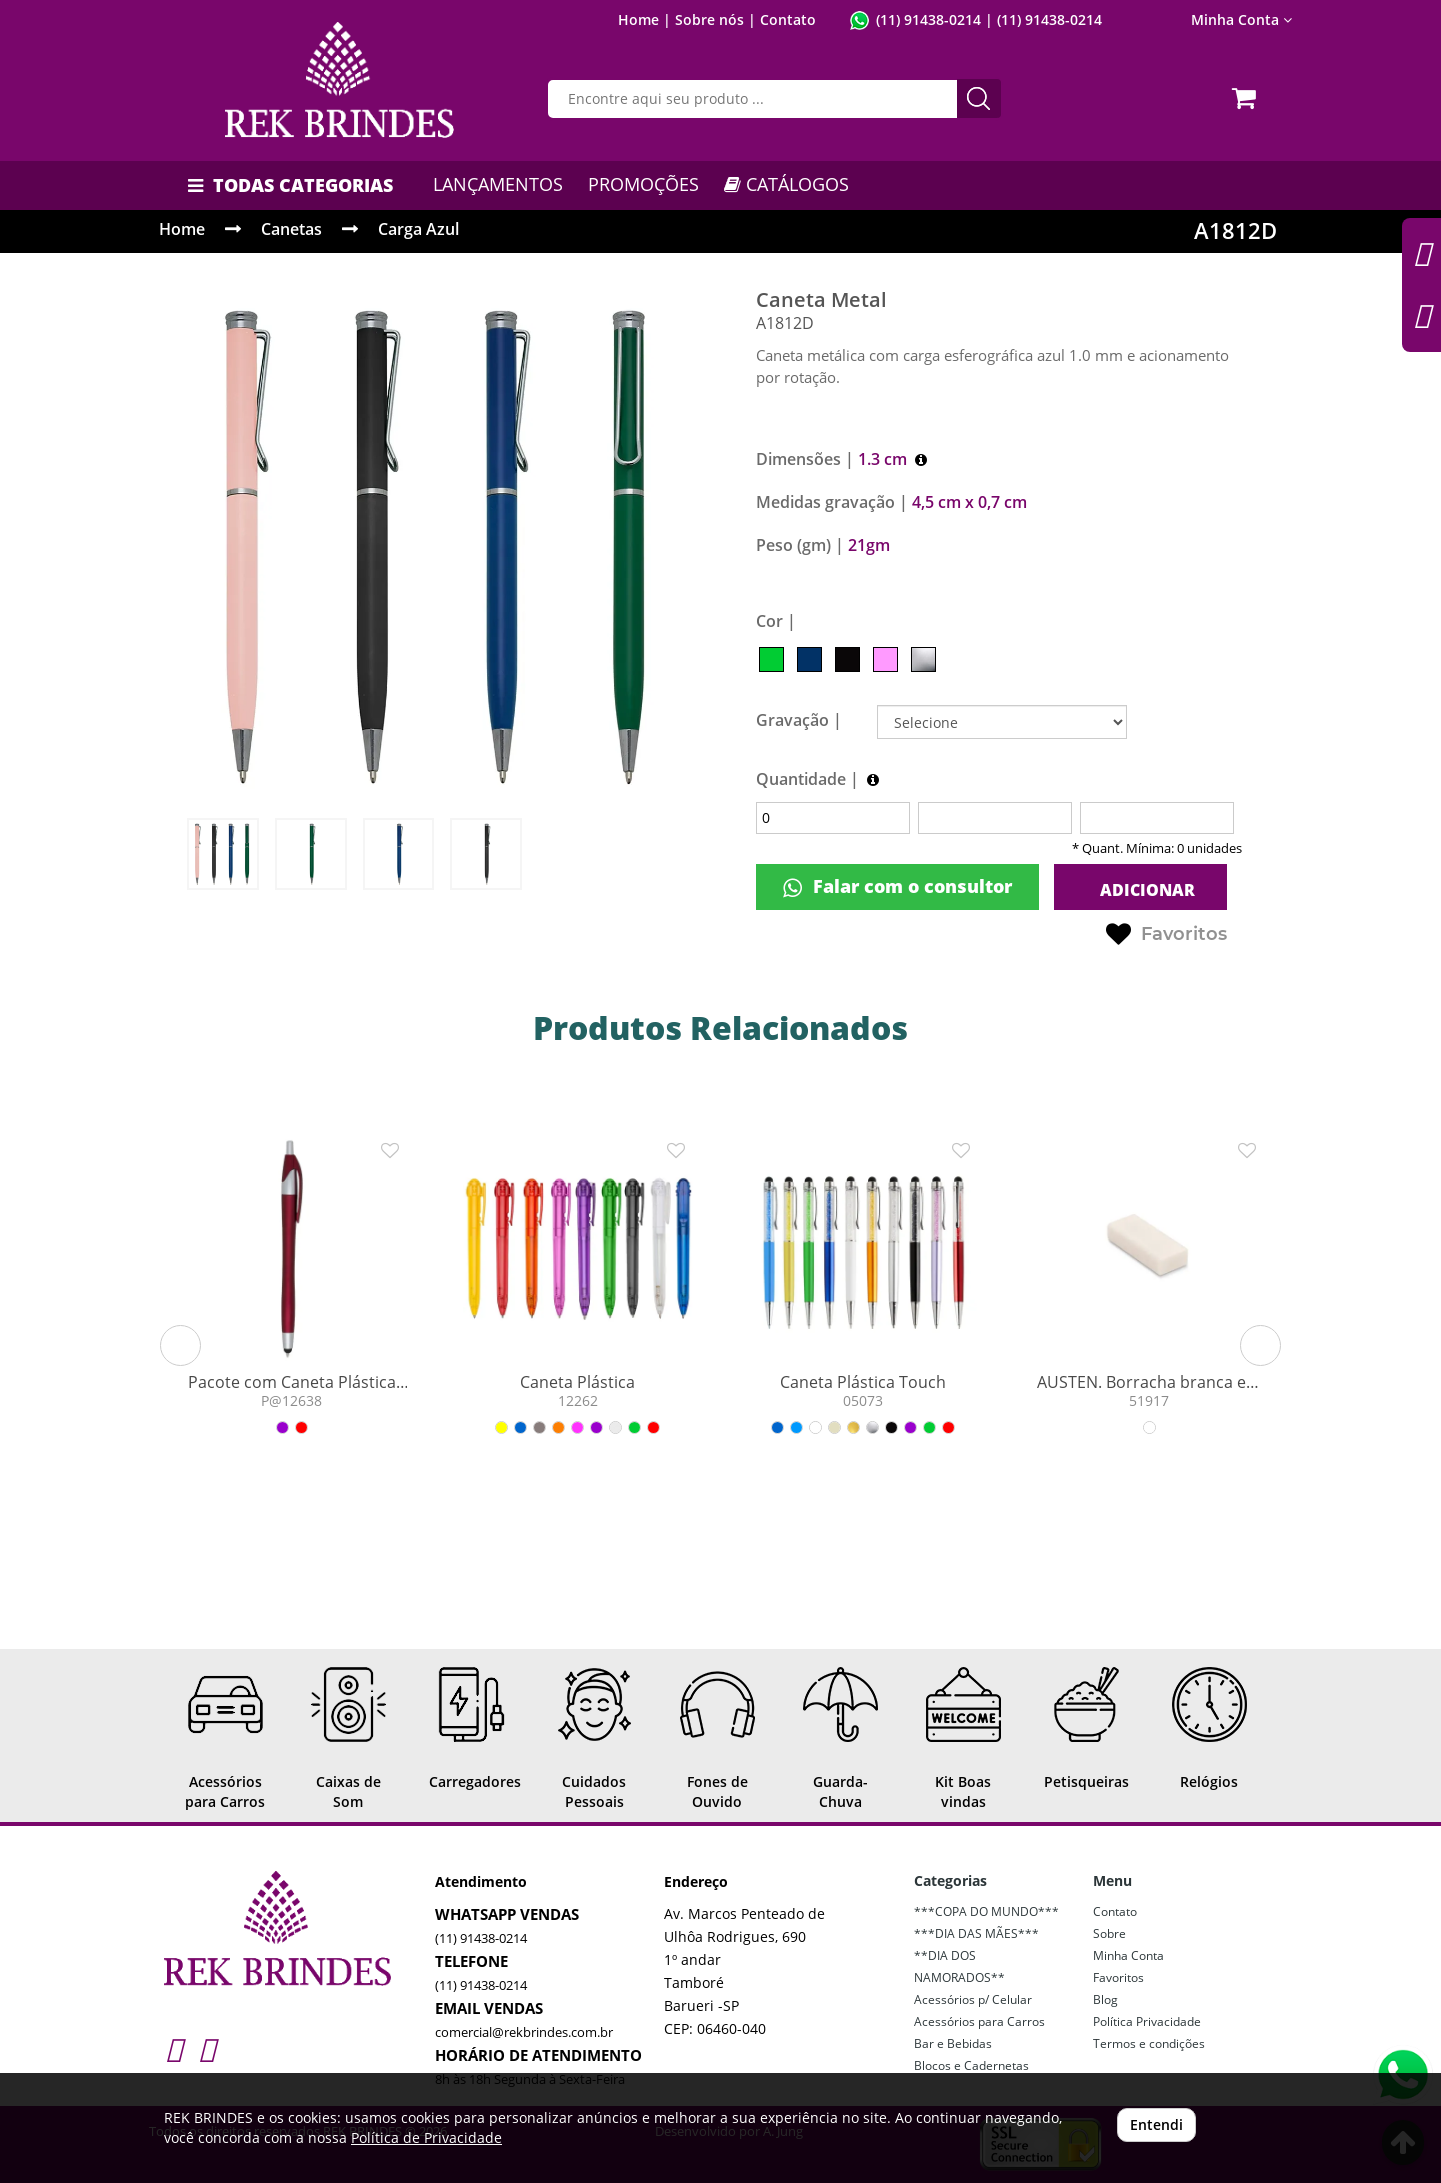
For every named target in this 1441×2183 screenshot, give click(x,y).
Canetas (291, 229)
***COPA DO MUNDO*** (986, 1911)
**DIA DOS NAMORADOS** (959, 1966)
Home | (644, 19)
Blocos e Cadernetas (971, 2065)
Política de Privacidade (426, 2137)
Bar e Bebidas (953, 2043)
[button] (180, 1345)
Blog (1105, 1999)
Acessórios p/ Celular (973, 1999)
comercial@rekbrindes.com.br (524, 2032)
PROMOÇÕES (643, 184)
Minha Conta (1241, 19)
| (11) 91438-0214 (1041, 19)
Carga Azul (418, 229)
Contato (788, 19)
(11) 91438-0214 (928, 19)
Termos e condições (1149, 2043)
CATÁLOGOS (786, 184)
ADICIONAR (1145, 890)
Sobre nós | (715, 19)
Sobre (1109, 1933)
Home (182, 229)
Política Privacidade (1147, 2021)
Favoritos (1166, 935)
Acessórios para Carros (979, 2021)
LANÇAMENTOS (498, 184)
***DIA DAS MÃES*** (976, 1933)
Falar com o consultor (897, 886)
